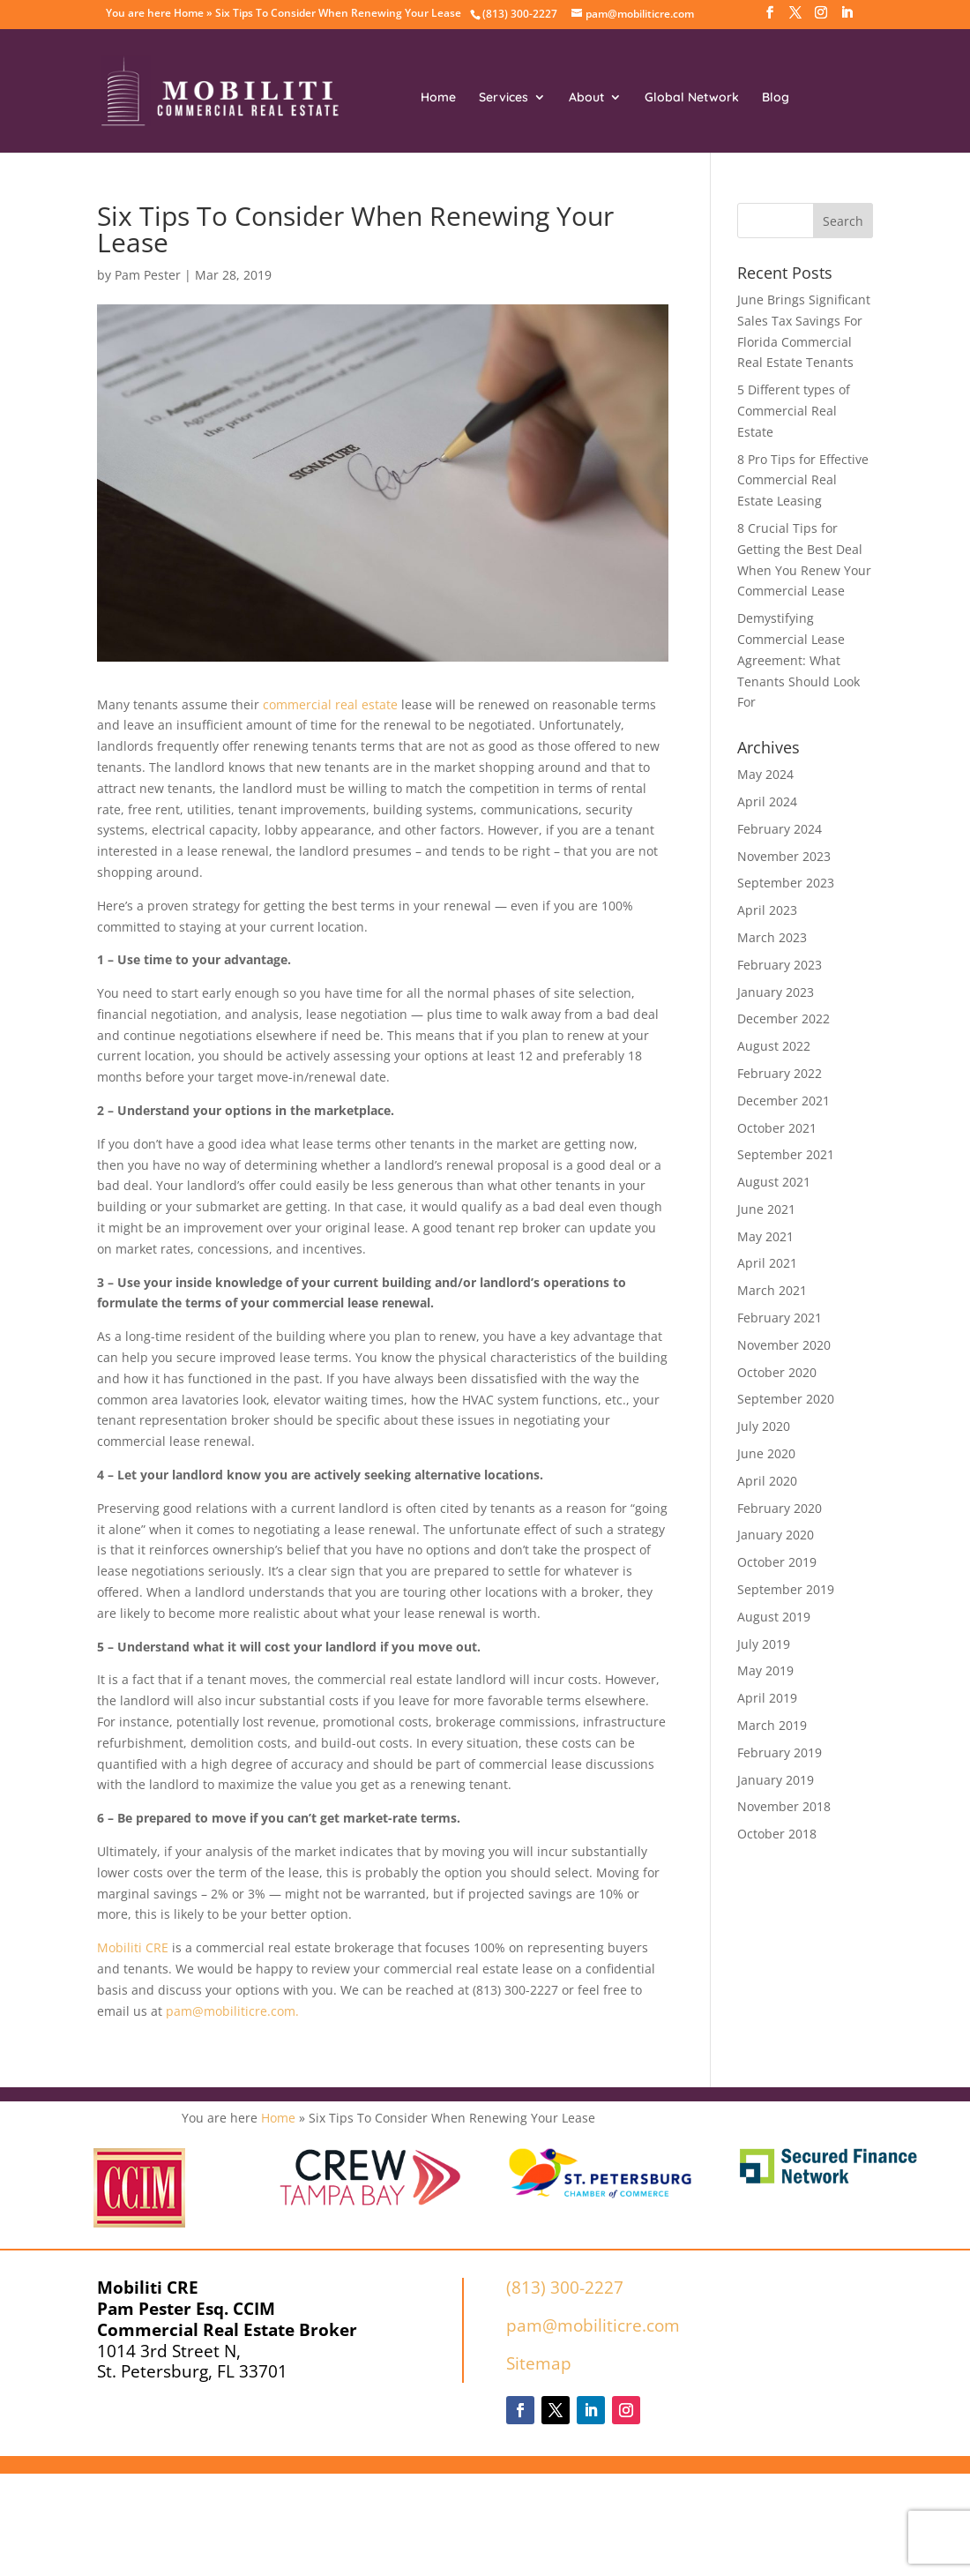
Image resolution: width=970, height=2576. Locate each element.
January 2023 (775, 992)
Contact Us (555, 160)
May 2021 (765, 1236)
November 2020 (784, 1345)
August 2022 (773, 1045)
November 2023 (784, 856)
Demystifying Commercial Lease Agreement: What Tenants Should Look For (798, 660)
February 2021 (779, 1317)
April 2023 (767, 910)
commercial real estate (330, 704)
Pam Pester (148, 274)
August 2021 (773, 1181)
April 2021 (767, 1262)
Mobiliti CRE (132, 1947)
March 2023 (772, 937)
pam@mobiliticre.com (593, 2325)
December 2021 (783, 1100)
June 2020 (766, 1453)
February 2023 (779, 964)
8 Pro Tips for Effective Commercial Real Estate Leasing (803, 480)
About (586, 98)
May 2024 (765, 774)
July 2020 (763, 1426)
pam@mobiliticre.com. (232, 2011)
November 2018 (784, 1806)
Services (503, 98)
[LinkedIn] (846, 17)
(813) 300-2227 (564, 2287)
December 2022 (783, 1018)
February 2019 (779, 1752)
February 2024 (779, 828)
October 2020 (777, 1372)
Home (189, 12)
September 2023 (785, 882)
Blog (775, 98)
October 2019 (777, 1562)
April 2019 (767, 1697)
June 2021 (766, 1209)
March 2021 (772, 1290)
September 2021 (785, 1154)
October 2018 (777, 1833)
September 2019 (785, 1589)
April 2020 (767, 1480)
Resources (451, 160)
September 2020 (785, 1398)
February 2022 (779, 1073)
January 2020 (775, 1534)
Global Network (692, 98)
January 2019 (775, 1779)
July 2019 (763, 1644)
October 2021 (777, 1128)
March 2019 (772, 1725)
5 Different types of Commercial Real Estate (793, 410)
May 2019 (765, 1670)
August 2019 (773, 1616)
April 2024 (767, 801)
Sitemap (538, 2363)
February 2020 (779, 1508)
